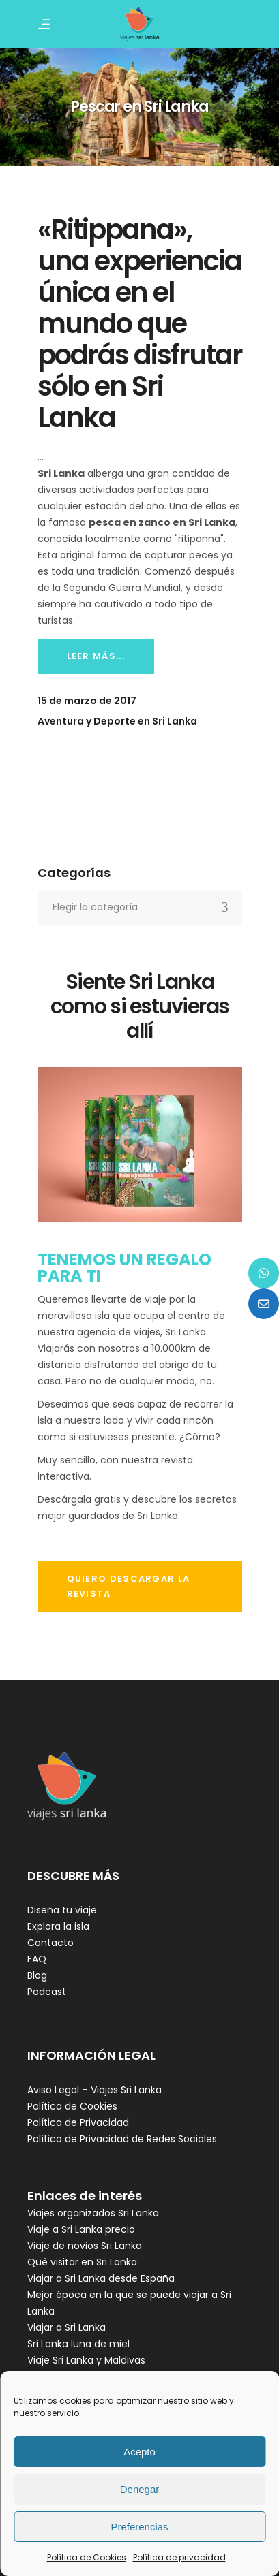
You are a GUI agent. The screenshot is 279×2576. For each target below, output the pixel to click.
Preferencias (139, 2526)
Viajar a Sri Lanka (66, 2327)
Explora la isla (58, 1926)
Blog (37, 1975)
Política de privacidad (179, 2557)
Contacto (50, 1943)
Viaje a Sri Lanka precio (81, 2229)
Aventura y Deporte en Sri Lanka (117, 721)
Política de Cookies (86, 2557)
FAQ (36, 1959)
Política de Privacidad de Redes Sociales (122, 2139)
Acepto (139, 2452)
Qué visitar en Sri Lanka (82, 2262)
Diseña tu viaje (62, 1910)
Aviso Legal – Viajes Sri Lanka (94, 2090)
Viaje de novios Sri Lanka (84, 2246)
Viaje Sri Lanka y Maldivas (86, 2360)
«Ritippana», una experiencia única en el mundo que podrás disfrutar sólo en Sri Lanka (140, 323)
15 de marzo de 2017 (87, 700)
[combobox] (140, 908)
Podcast (46, 1992)
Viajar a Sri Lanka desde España (101, 2278)
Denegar (140, 2489)
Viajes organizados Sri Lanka (93, 2213)
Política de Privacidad (78, 2122)
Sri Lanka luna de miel (78, 2344)
